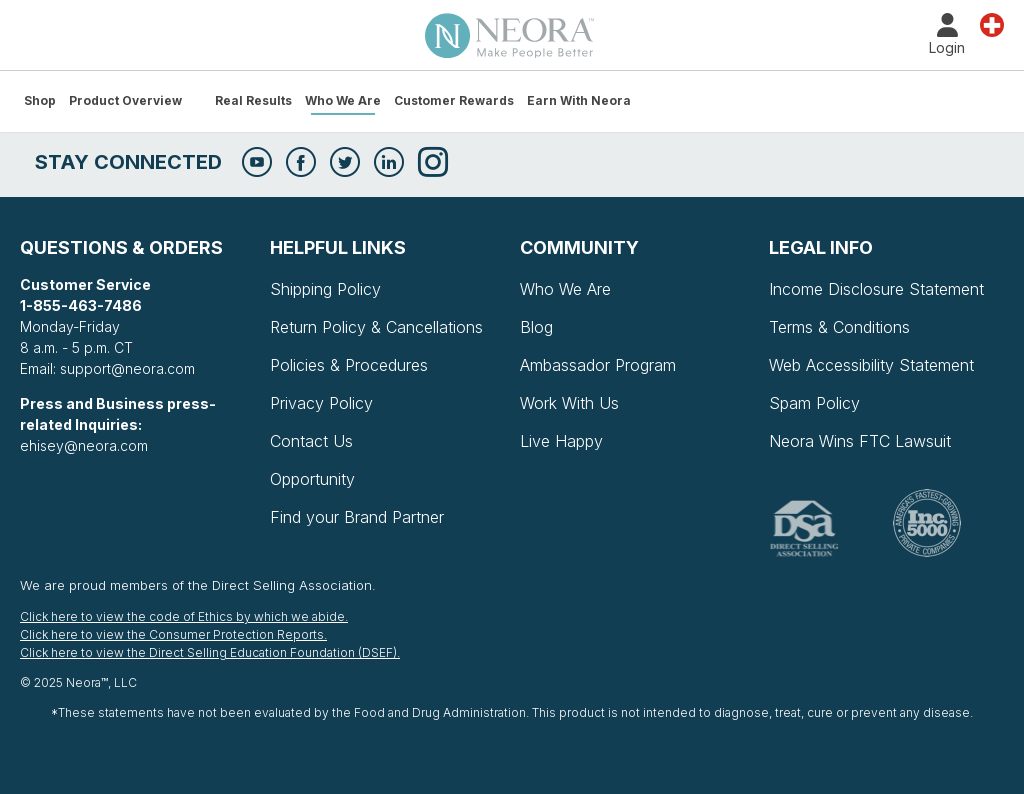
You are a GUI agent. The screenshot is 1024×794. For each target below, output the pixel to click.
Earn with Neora (579, 100)
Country (992, 23)
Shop (40, 100)
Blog (536, 327)
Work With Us (569, 403)
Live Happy (561, 441)
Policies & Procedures (349, 365)
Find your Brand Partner (357, 517)
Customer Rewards (454, 100)
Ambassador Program (598, 365)
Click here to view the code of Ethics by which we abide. (184, 616)
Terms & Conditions (839, 327)
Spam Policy (814, 403)
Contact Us (311, 441)
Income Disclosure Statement (876, 289)
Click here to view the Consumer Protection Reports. (173, 634)
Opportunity (312, 479)
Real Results (253, 100)
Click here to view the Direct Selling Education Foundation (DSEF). (210, 652)
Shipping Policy (325, 289)
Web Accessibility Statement (871, 365)
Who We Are (343, 100)
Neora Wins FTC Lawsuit (860, 441)
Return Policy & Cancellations (376, 327)
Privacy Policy (321, 403)
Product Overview (125, 100)
